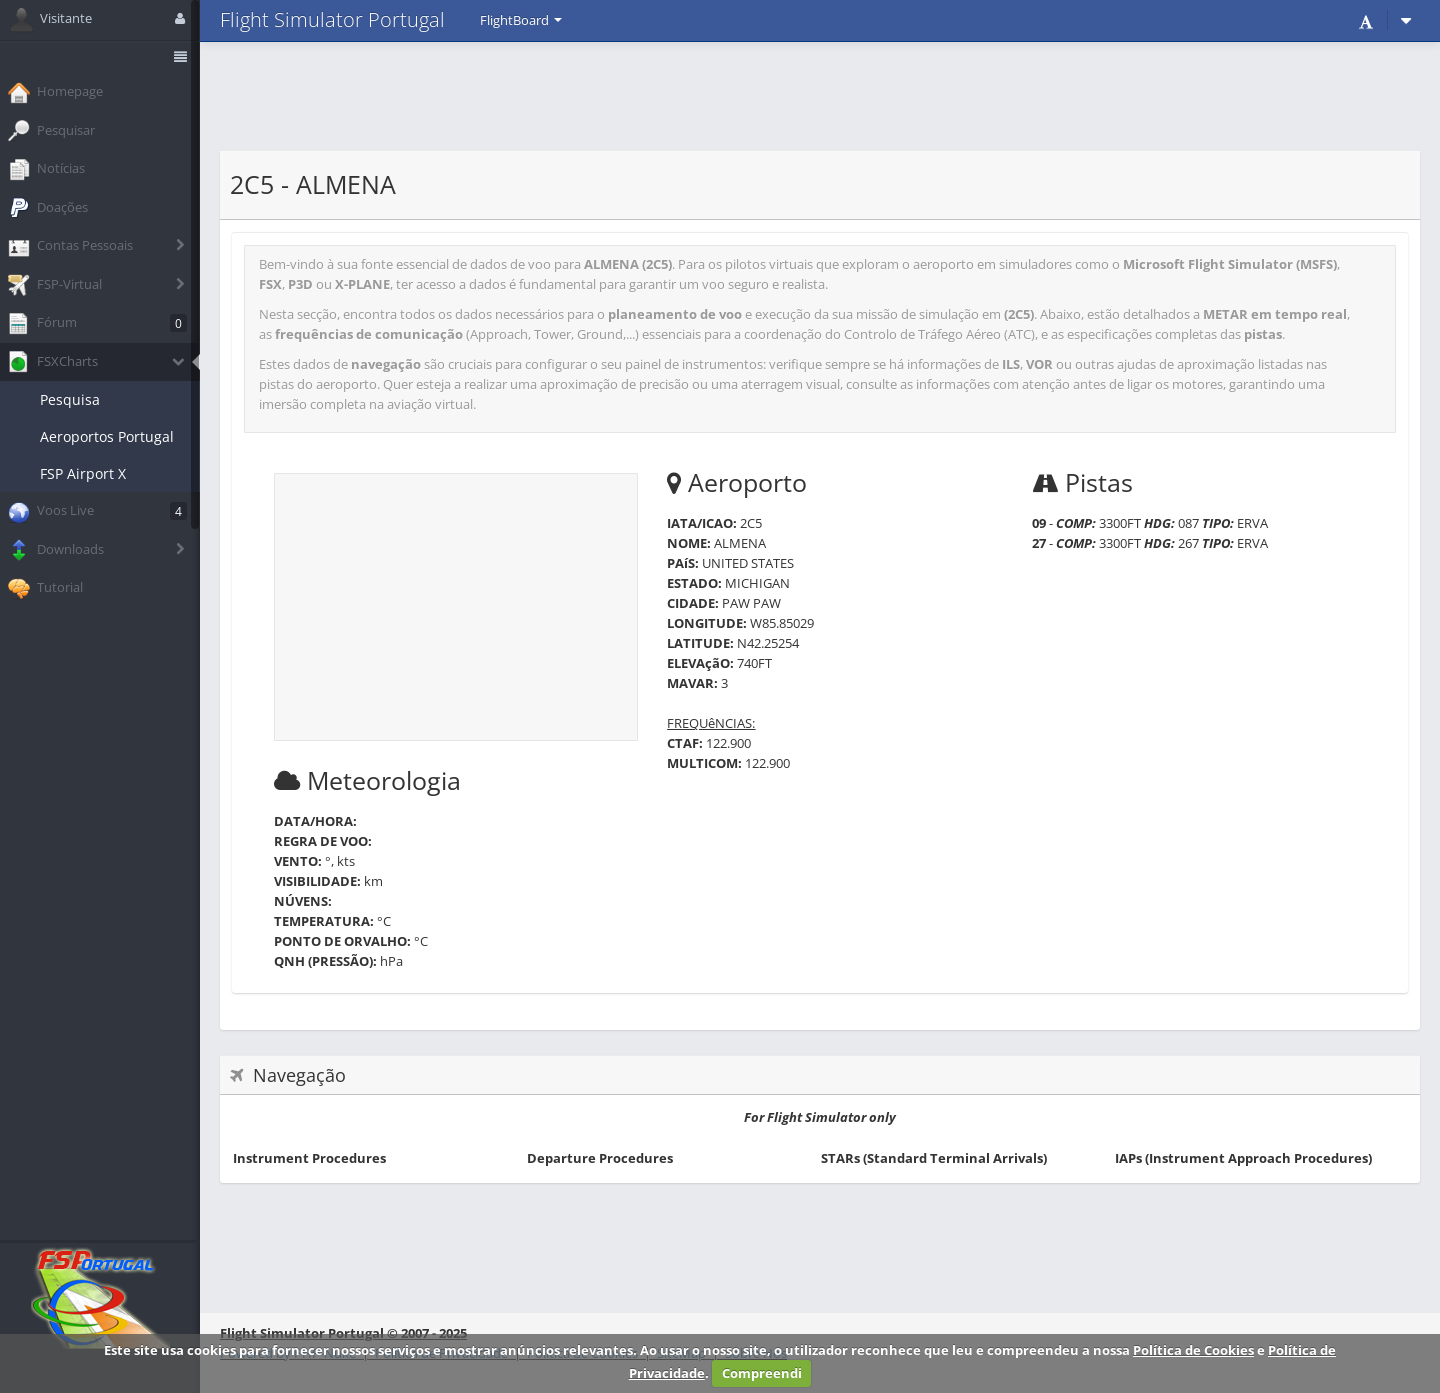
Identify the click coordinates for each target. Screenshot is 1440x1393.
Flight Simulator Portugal (332, 19)
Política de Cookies (1193, 1350)
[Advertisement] (820, 95)
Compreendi (762, 1373)
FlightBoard (521, 20)
